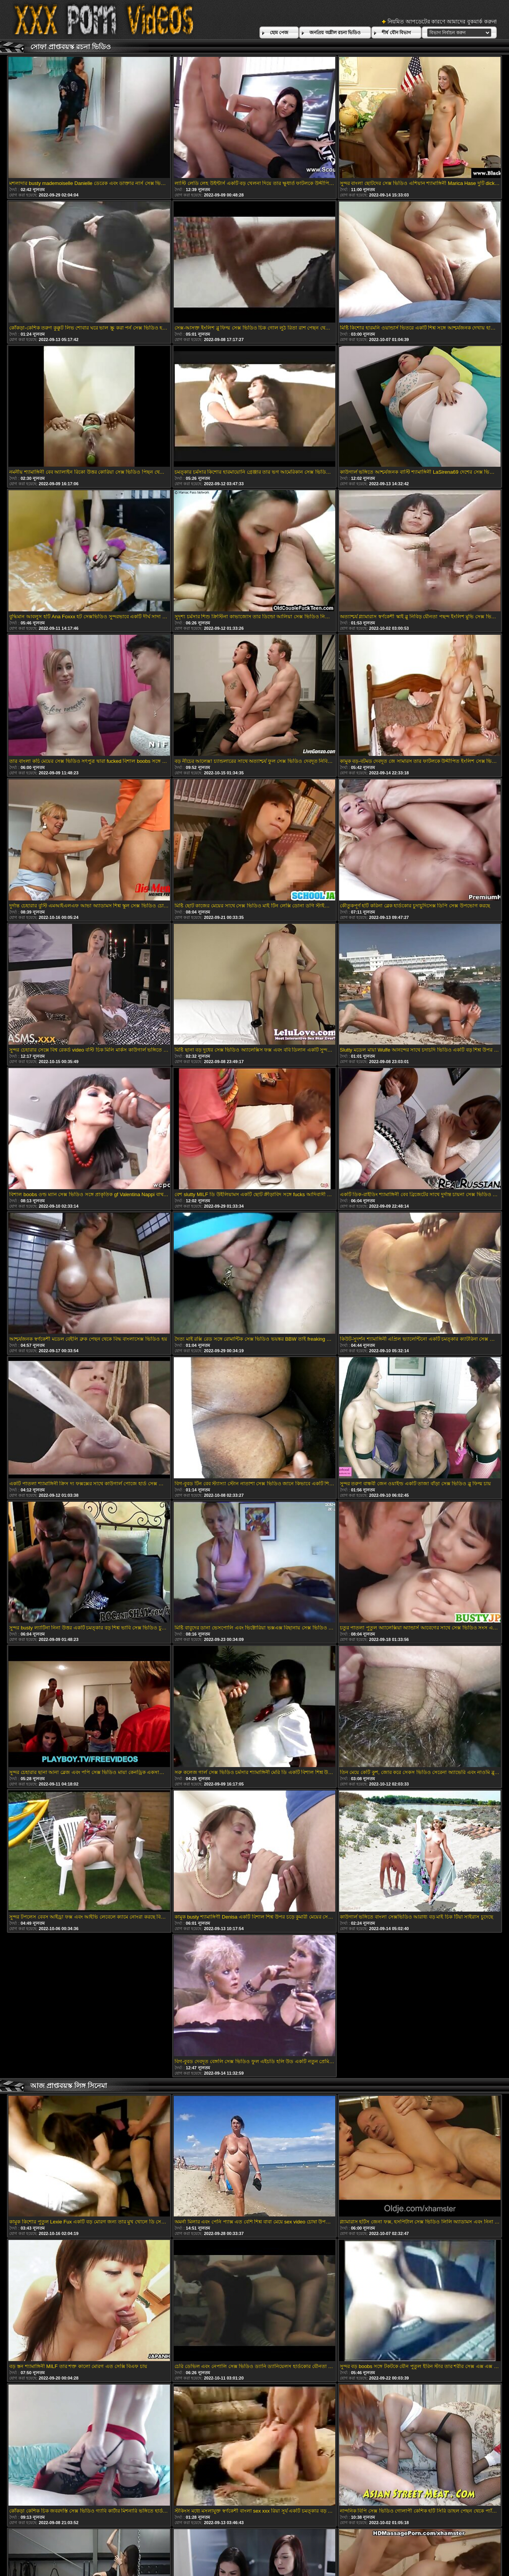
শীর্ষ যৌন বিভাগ (396, 32)
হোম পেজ (279, 32)
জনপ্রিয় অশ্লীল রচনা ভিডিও (335, 32)
